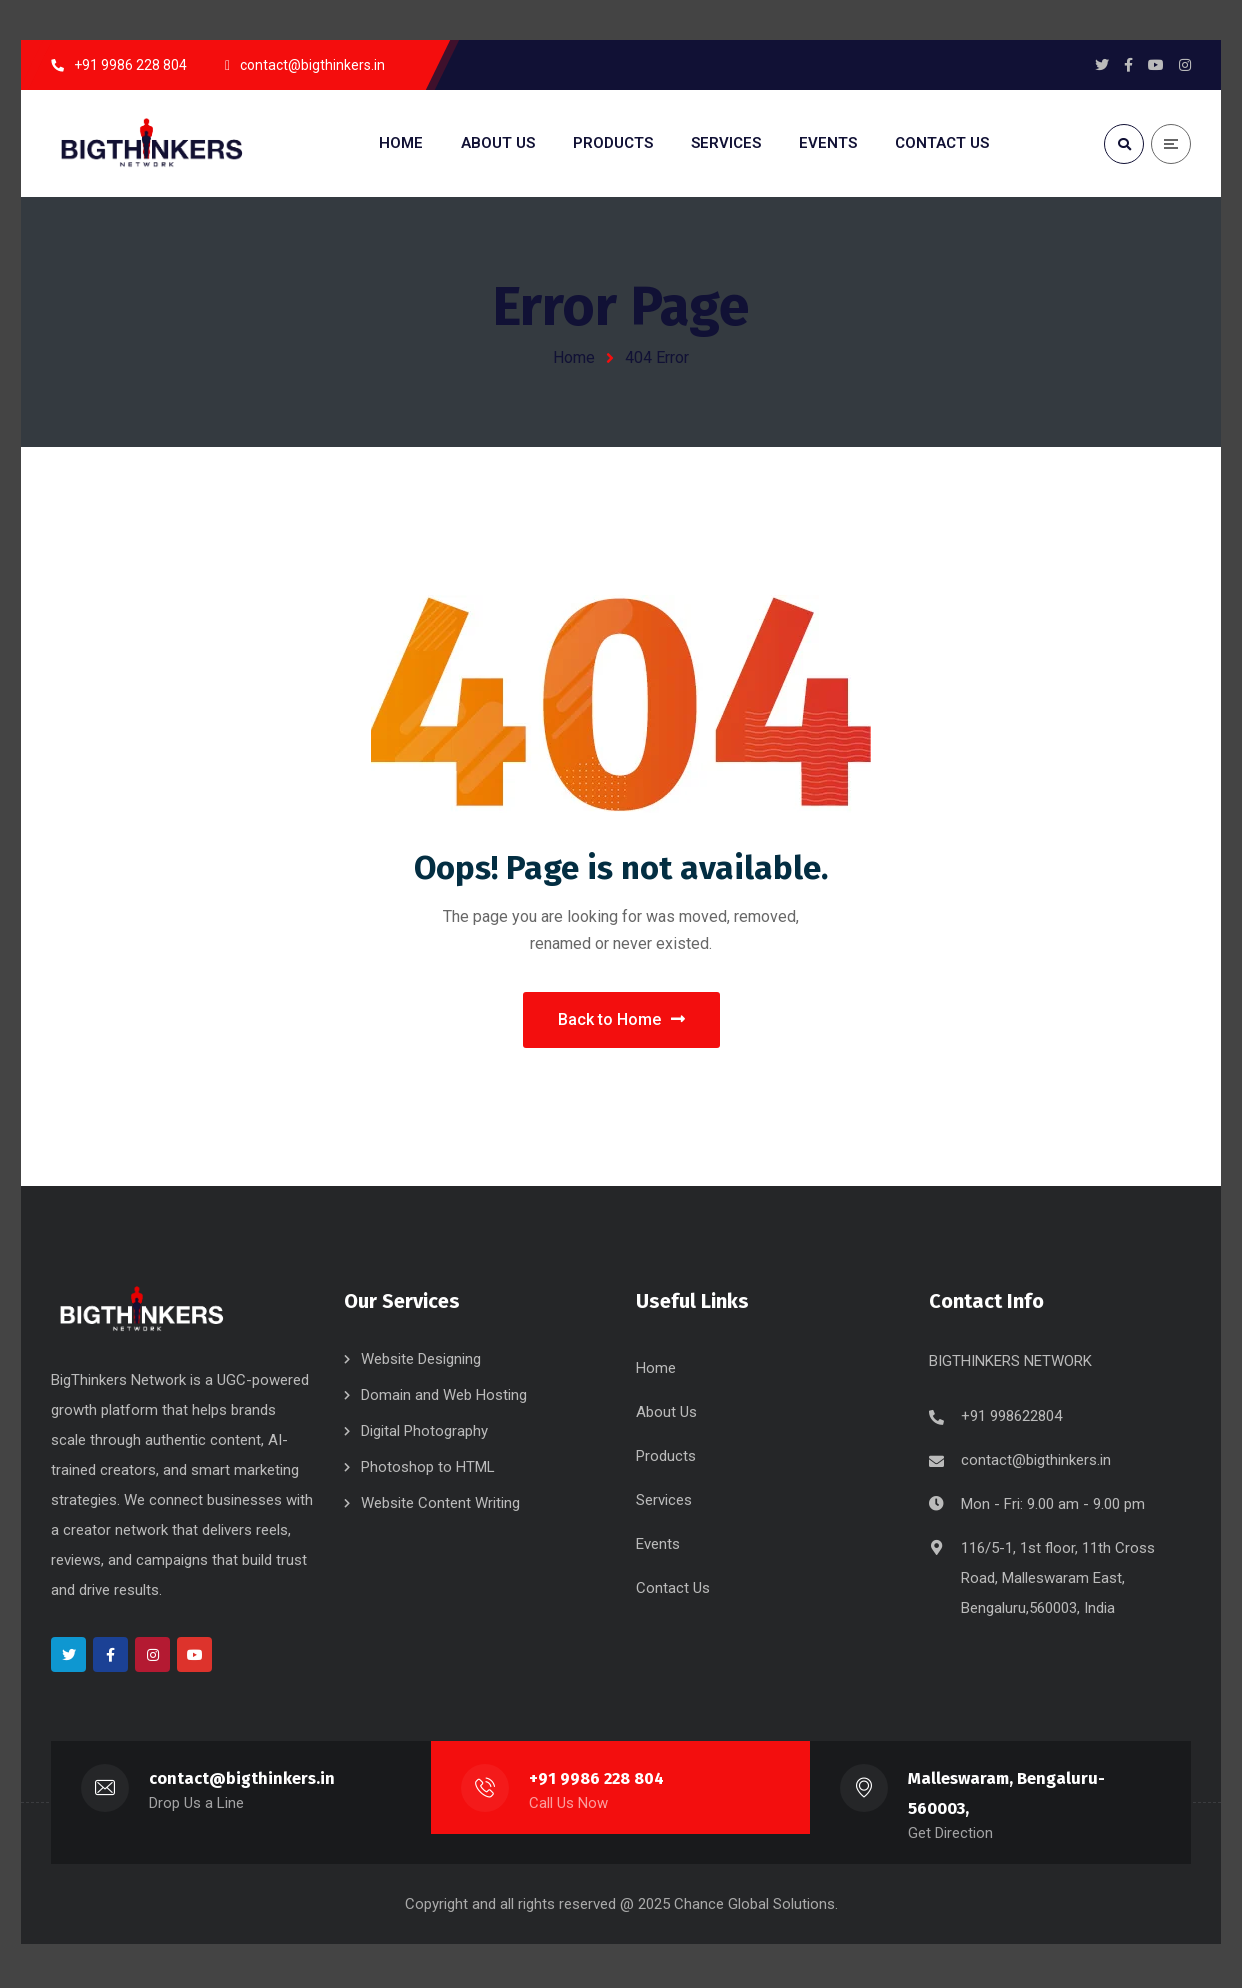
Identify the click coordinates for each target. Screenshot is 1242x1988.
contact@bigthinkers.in (1036, 1464)
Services (664, 1504)
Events (658, 1548)
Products (666, 1460)
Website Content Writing (440, 1507)
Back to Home (621, 1021)
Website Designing (421, 1363)
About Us (666, 1416)
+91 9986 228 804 (597, 1782)
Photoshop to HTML (428, 1471)
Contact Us (673, 1592)
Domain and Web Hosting (444, 1399)
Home (574, 357)
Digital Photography (424, 1435)
